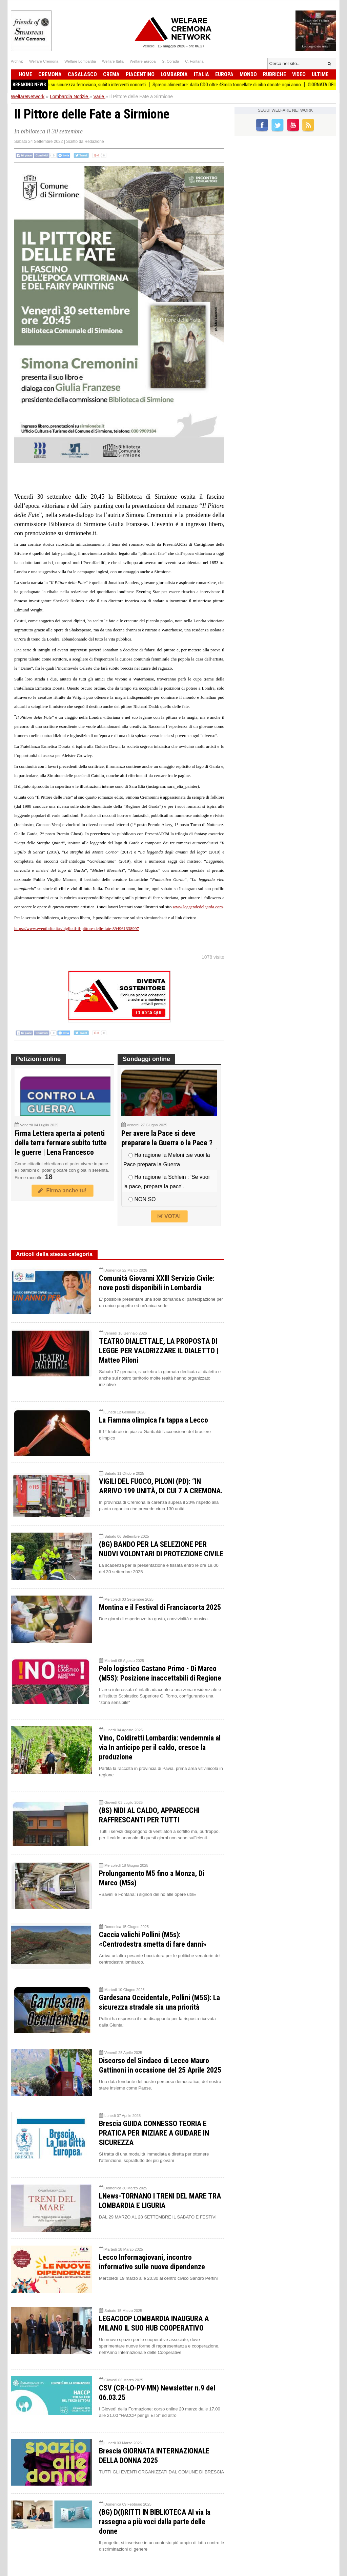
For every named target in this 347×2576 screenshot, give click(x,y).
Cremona (50, 74)
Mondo (248, 74)
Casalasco (82, 74)
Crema (111, 74)
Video (299, 74)
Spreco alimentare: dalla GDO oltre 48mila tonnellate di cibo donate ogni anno (249, 84)
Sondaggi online (146, 1059)
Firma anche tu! (62, 1190)
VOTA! (169, 1216)
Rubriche (274, 74)
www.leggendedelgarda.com (198, 906)
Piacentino (140, 74)
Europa (224, 74)
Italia (201, 74)
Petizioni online (38, 1059)
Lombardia (174, 74)
